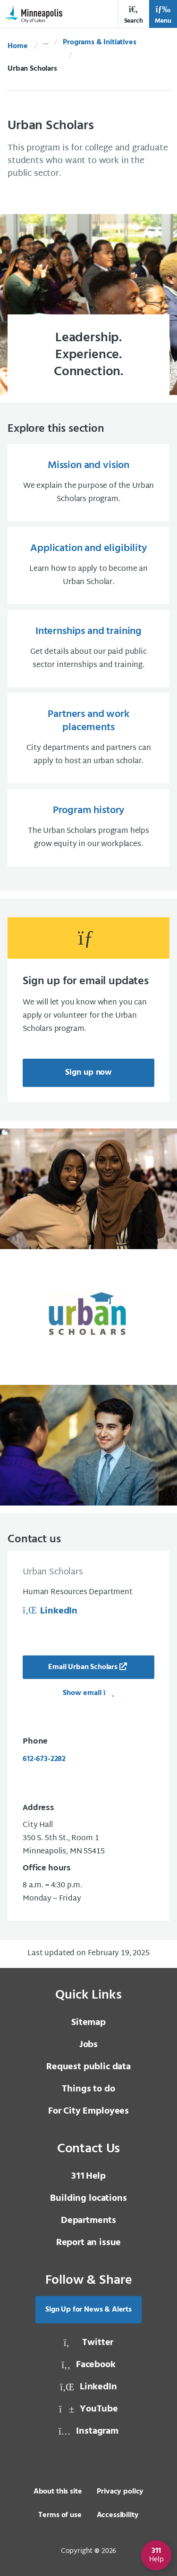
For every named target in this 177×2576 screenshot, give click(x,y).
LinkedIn (50, 1611)
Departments (88, 2220)
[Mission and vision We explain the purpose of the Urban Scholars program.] (88, 482)
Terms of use (59, 2515)
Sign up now (88, 1072)
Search (133, 14)
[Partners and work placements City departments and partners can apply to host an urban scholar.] (88, 738)
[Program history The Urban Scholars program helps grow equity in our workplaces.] (88, 827)
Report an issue (88, 2242)
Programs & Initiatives (99, 42)
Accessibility (118, 2515)
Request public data (88, 2066)
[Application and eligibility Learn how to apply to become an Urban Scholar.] (88, 565)
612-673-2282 (44, 1759)
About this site (58, 2491)
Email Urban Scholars (83, 1667)
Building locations (88, 2198)
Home (17, 46)
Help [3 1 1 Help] (88, 2176)
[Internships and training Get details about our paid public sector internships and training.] (88, 648)
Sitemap (88, 2022)
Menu (163, 14)
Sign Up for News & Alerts (88, 2310)
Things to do (88, 2089)
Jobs (88, 2044)
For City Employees (88, 2111)
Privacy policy (120, 2491)
